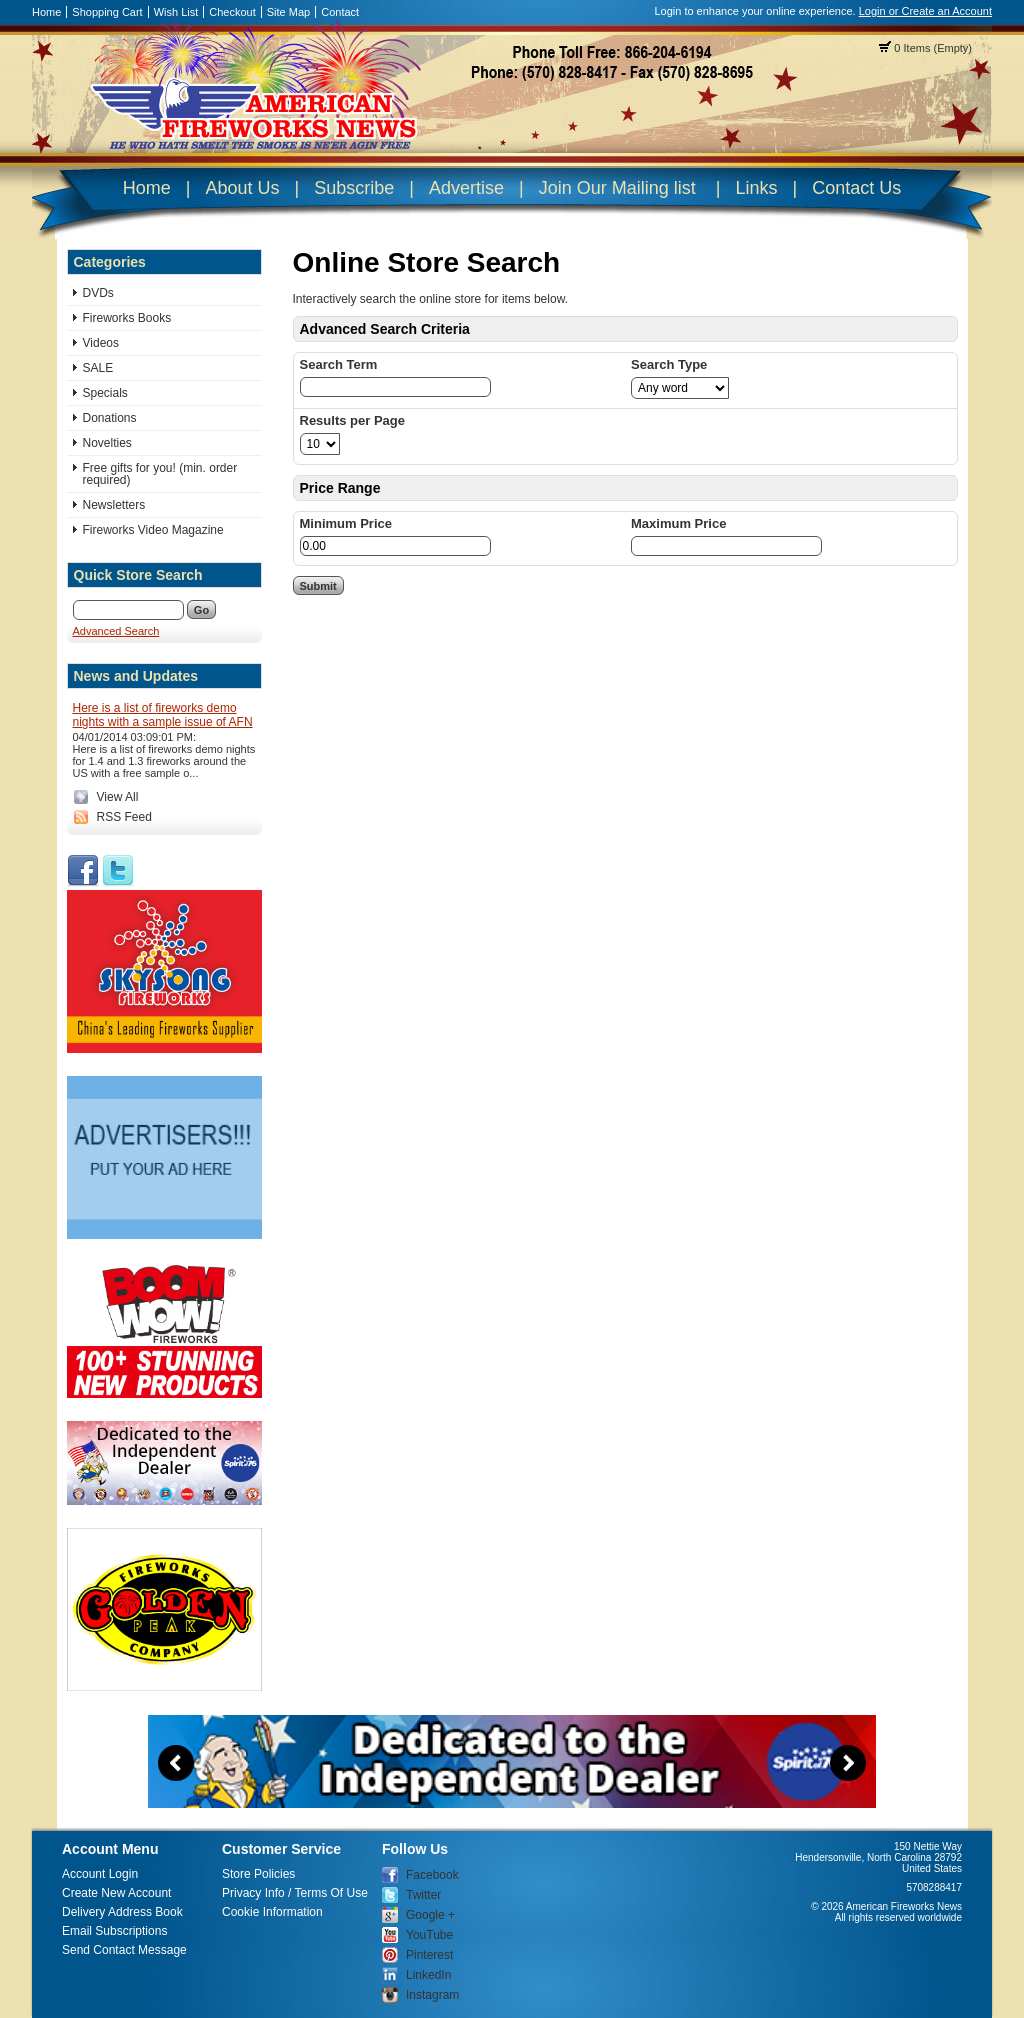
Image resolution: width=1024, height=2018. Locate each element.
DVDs (98, 293)
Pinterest (429, 1955)
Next (848, 1763)
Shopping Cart (107, 12)
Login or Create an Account (925, 11)
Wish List (176, 12)
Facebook (432, 1875)
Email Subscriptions (114, 1931)
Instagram (432, 1995)
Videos (101, 343)
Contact (340, 12)
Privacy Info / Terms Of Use (295, 1893)
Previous (176, 1763)
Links (756, 188)
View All (118, 797)
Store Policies (258, 1874)
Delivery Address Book (122, 1912)
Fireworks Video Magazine (153, 530)
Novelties (107, 443)
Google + (430, 1915)
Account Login (100, 1874)
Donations (110, 418)
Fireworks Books (127, 318)
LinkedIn (428, 1975)
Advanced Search (116, 631)
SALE (98, 368)
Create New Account (116, 1893)
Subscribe (354, 188)
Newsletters (114, 505)
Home (46, 12)
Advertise (466, 188)
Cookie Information (272, 1912)
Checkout (232, 12)
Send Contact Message (124, 1950)
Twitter (423, 1895)
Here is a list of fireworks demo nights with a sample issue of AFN (163, 715)
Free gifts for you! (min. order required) (160, 474)
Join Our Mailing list (617, 188)
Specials (105, 393)
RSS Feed (124, 817)
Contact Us (856, 188)
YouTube (429, 1935)
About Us (242, 188)
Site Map (288, 12)
